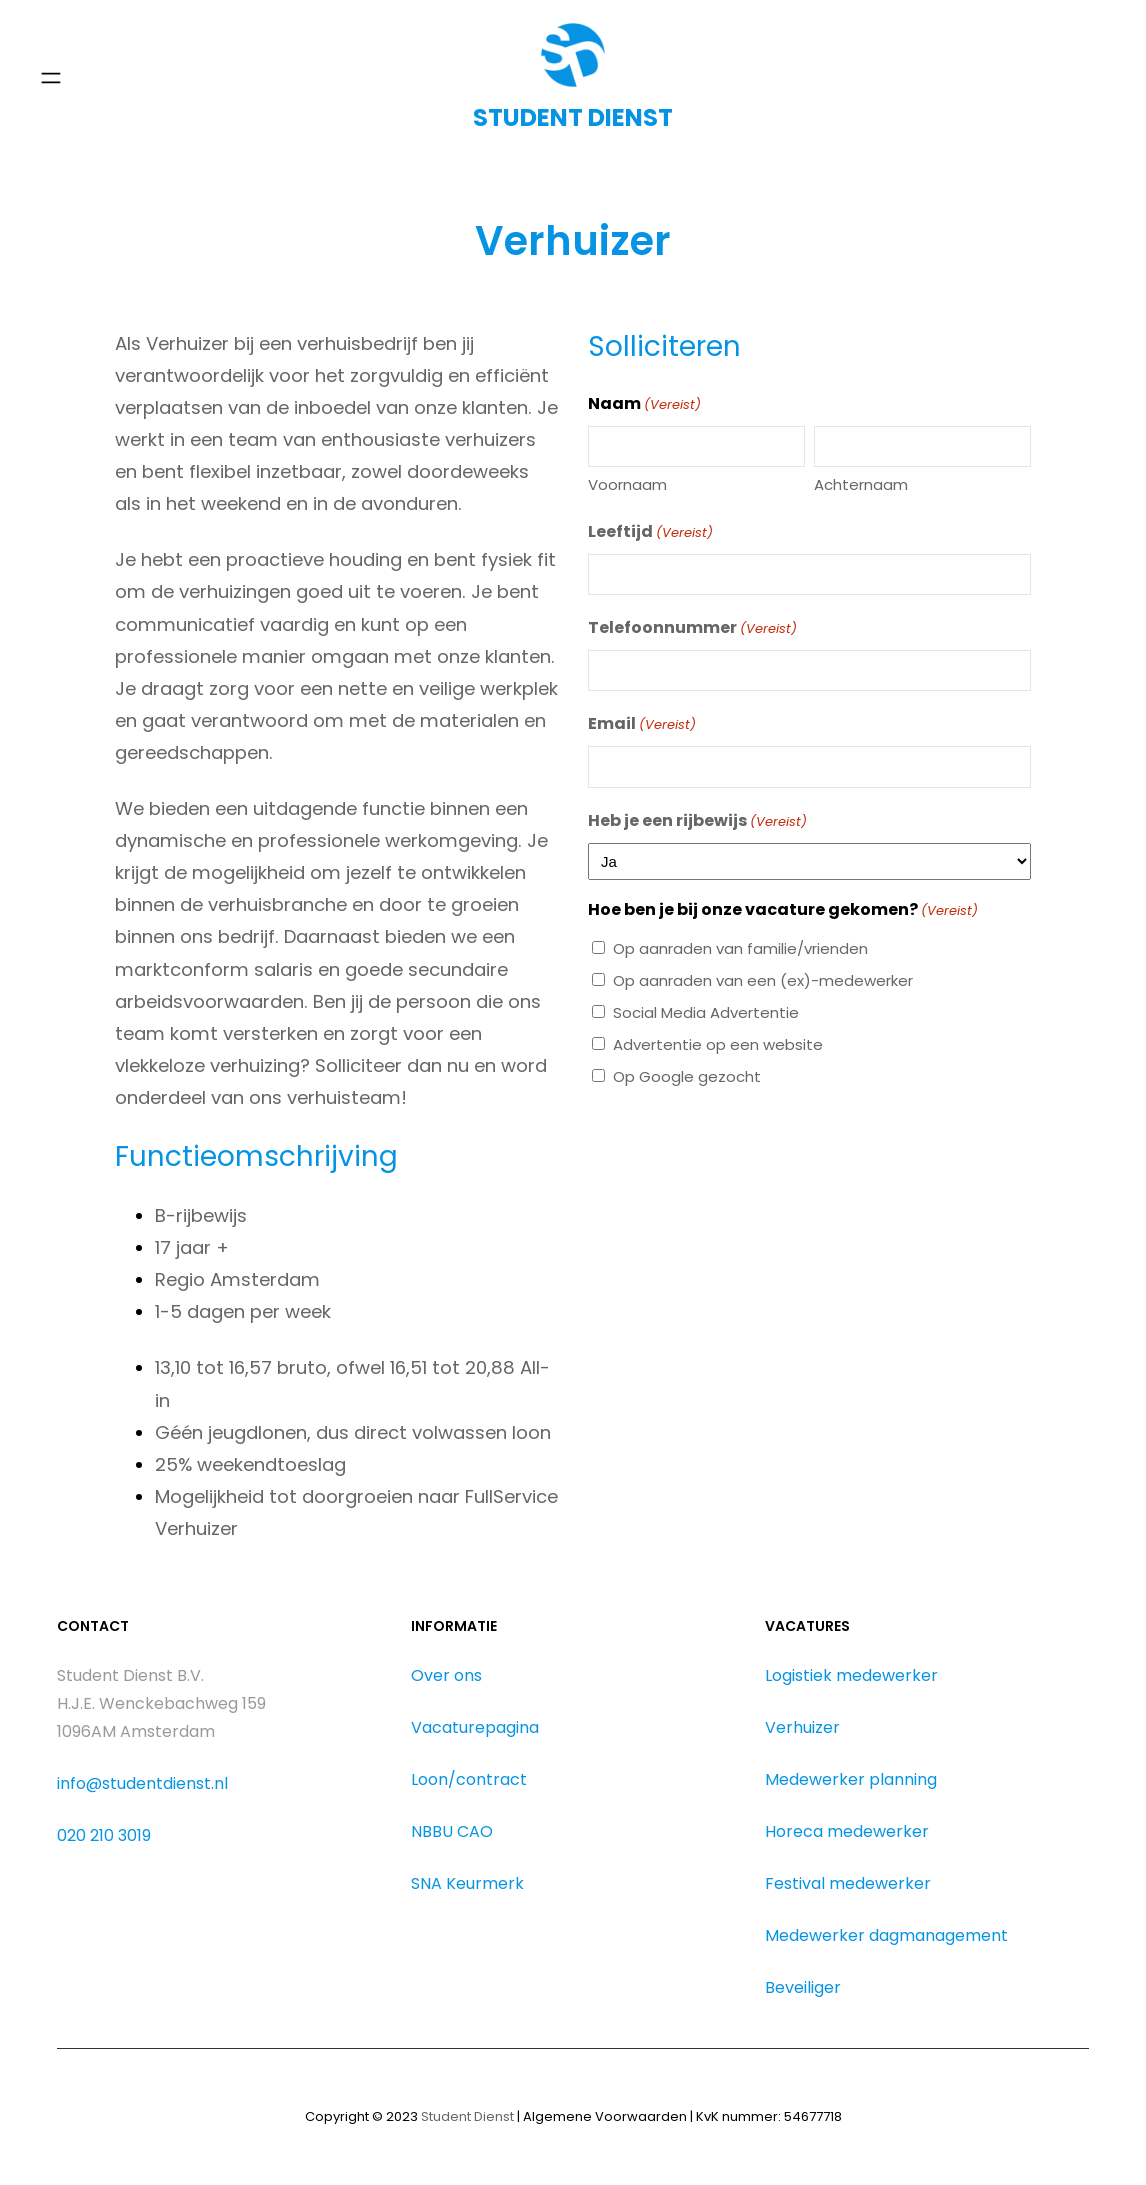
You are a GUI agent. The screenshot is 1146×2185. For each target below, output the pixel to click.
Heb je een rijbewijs (697, 821)
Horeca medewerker (847, 1831)
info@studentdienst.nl (142, 1783)
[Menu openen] (51, 78)
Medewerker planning (851, 1779)
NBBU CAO (452, 1831)
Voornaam (627, 484)
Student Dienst (467, 2116)
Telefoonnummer (692, 628)
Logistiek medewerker (851, 1675)
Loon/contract (469, 1779)
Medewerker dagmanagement (886, 1935)
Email (642, 724)
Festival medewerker (848, 1883)
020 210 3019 (104, 1835)
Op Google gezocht (687, 1076)
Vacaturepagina (475, 1727)
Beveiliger (803, 1987)
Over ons (446, 1675)
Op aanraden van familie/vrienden (740, 948)
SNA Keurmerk (467, 1883)
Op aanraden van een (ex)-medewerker (763, 980)
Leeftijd (650, 532)
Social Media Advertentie (706, 1012)
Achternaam (861, 484)
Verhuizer (802, 1727)
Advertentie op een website (718, 1044)
